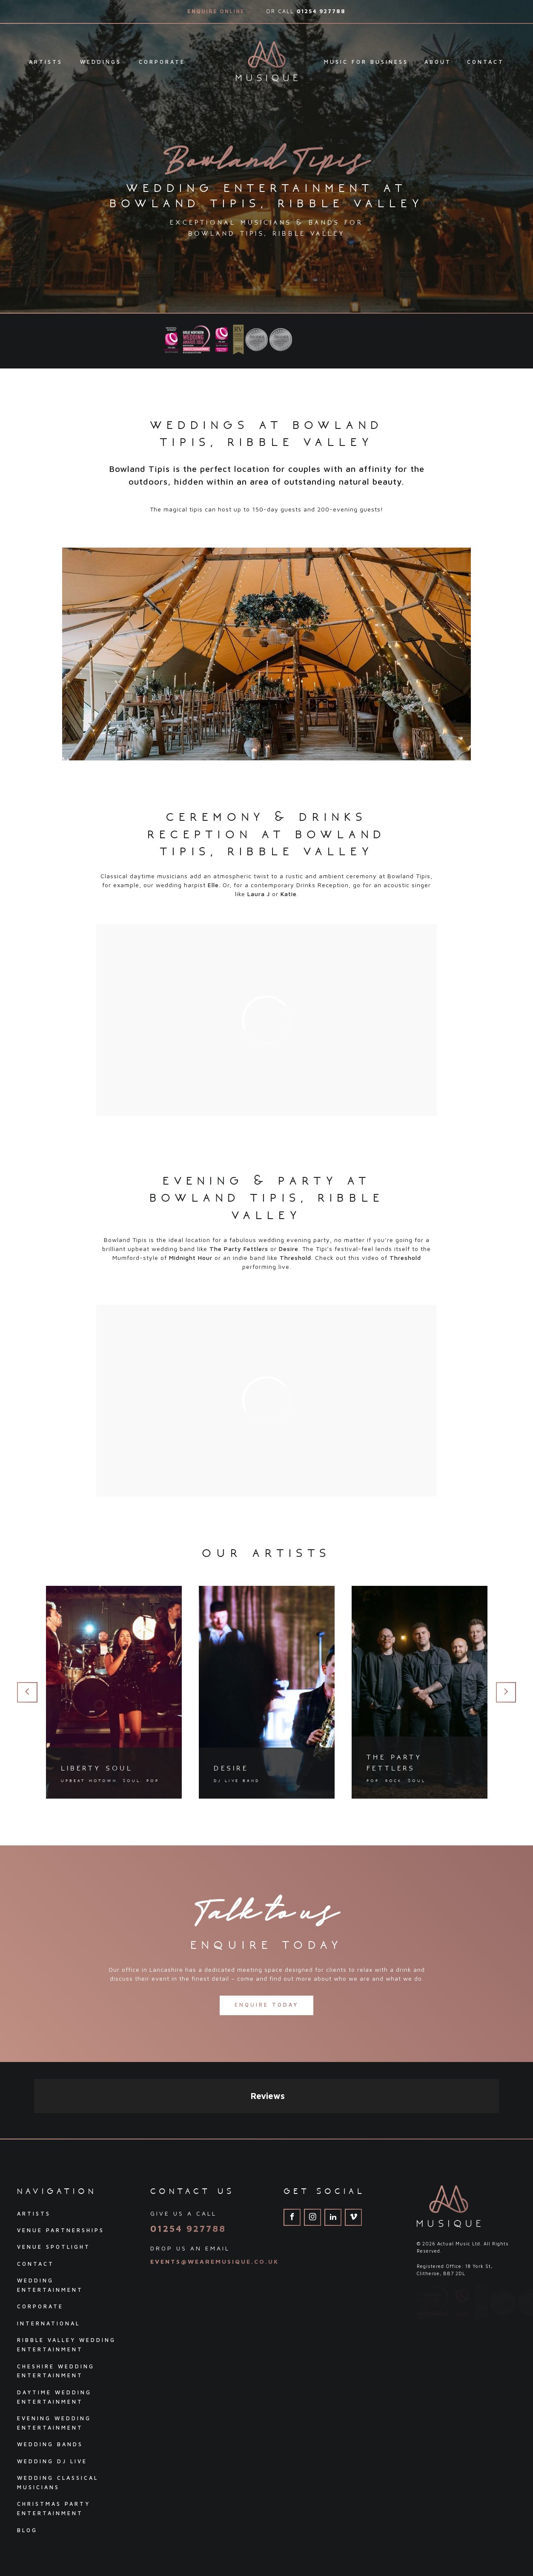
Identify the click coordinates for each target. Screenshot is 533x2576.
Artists (46, 62)
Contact (485, 62)
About (437, 62)
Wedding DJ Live (52, 2385)
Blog (27, 2453)
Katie (289, 893)
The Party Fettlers (238, 1248)
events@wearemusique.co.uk (214, 2184)
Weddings (100, 62)
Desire (288, 1248)
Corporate (162, 62)
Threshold (295, 1257)
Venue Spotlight (53, 2170)
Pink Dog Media (497, 2535)
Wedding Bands (50, 2368)
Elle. (214, 884)
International (48, 2247)
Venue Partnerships (60, 2153)
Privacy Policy (39, 2536)
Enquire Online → (220, 11)
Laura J (258, 893)
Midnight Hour (190, 1257)
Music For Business (366, 62)
